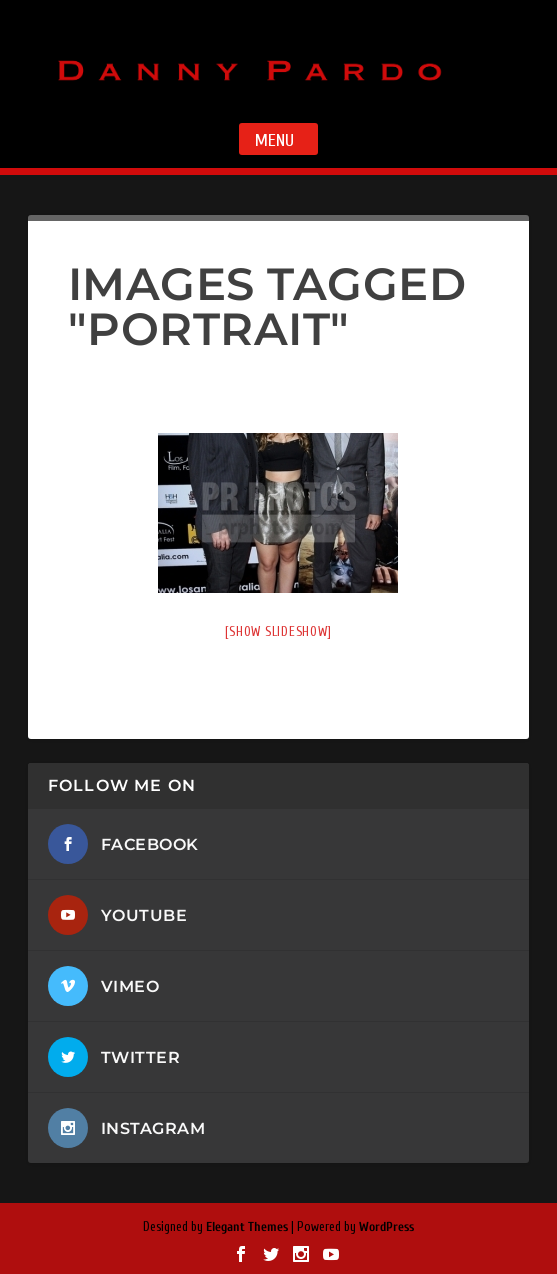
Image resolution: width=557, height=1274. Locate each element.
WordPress (386, 1226)
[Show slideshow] (278, 631)
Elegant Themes (247, 1226)
